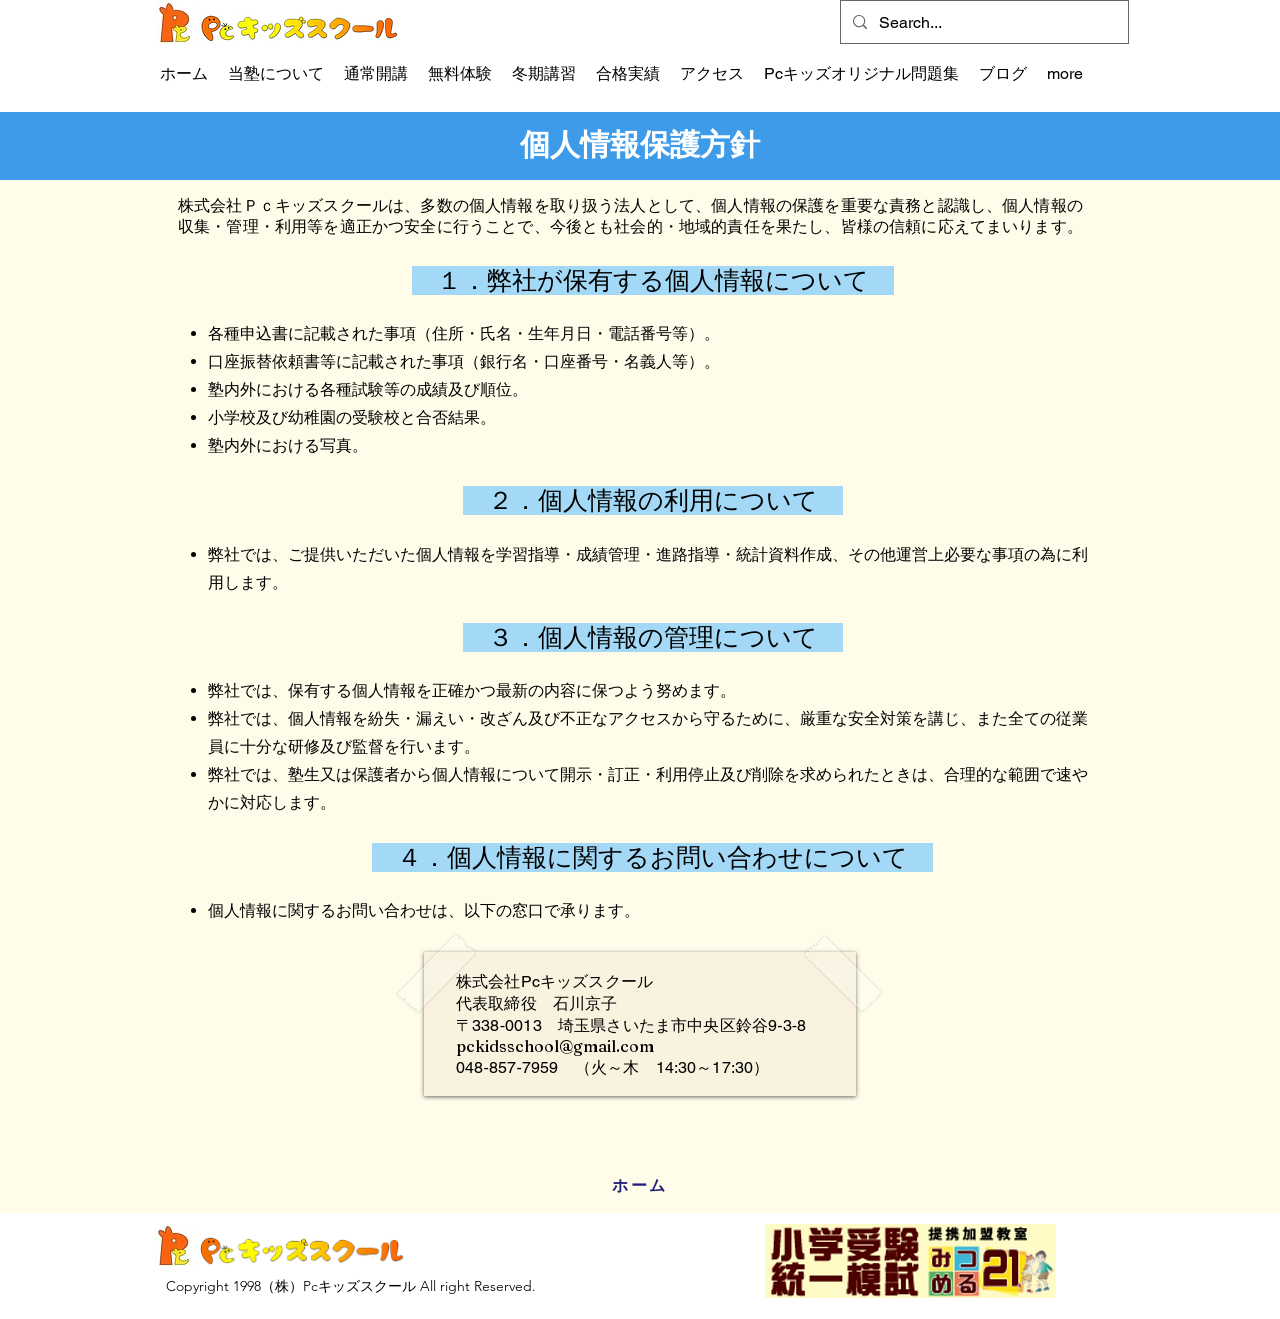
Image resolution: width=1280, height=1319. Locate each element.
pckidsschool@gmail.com (555, 1046)
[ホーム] (640, 1186)
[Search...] (982, 23)
